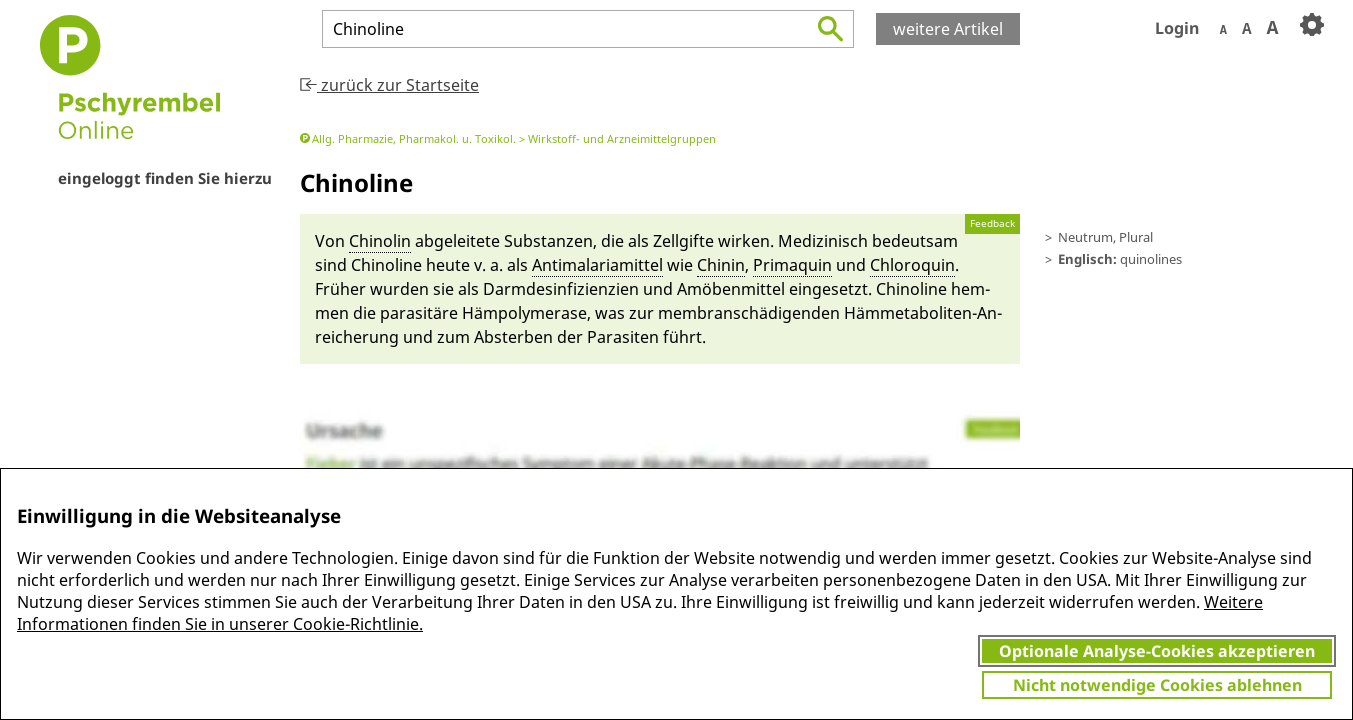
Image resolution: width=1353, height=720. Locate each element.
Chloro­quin (912, 265)
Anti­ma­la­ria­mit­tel (597, 265)
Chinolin (380, 241)
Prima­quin (792, 265)
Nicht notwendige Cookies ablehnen (1157, 685)
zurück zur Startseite (389, 85)
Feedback (992, 223)
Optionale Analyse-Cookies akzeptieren (1157, 651)
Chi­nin (721, 265)
